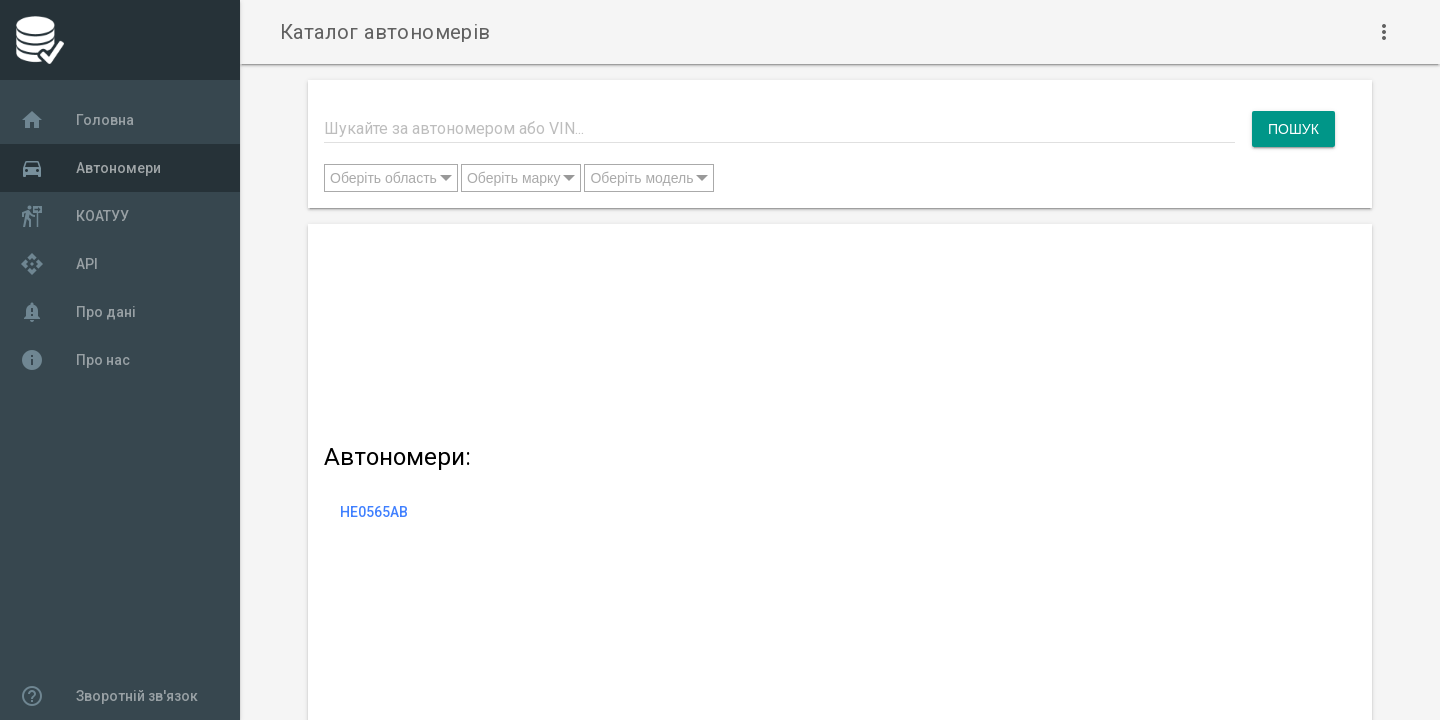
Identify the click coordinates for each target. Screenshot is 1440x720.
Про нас (75, 360)
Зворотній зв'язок (109, 696)
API (59, 264)
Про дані (78, 312)
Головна (77, 120)
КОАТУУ (74, 216)
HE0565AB (374, 512)
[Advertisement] (829, 329)
